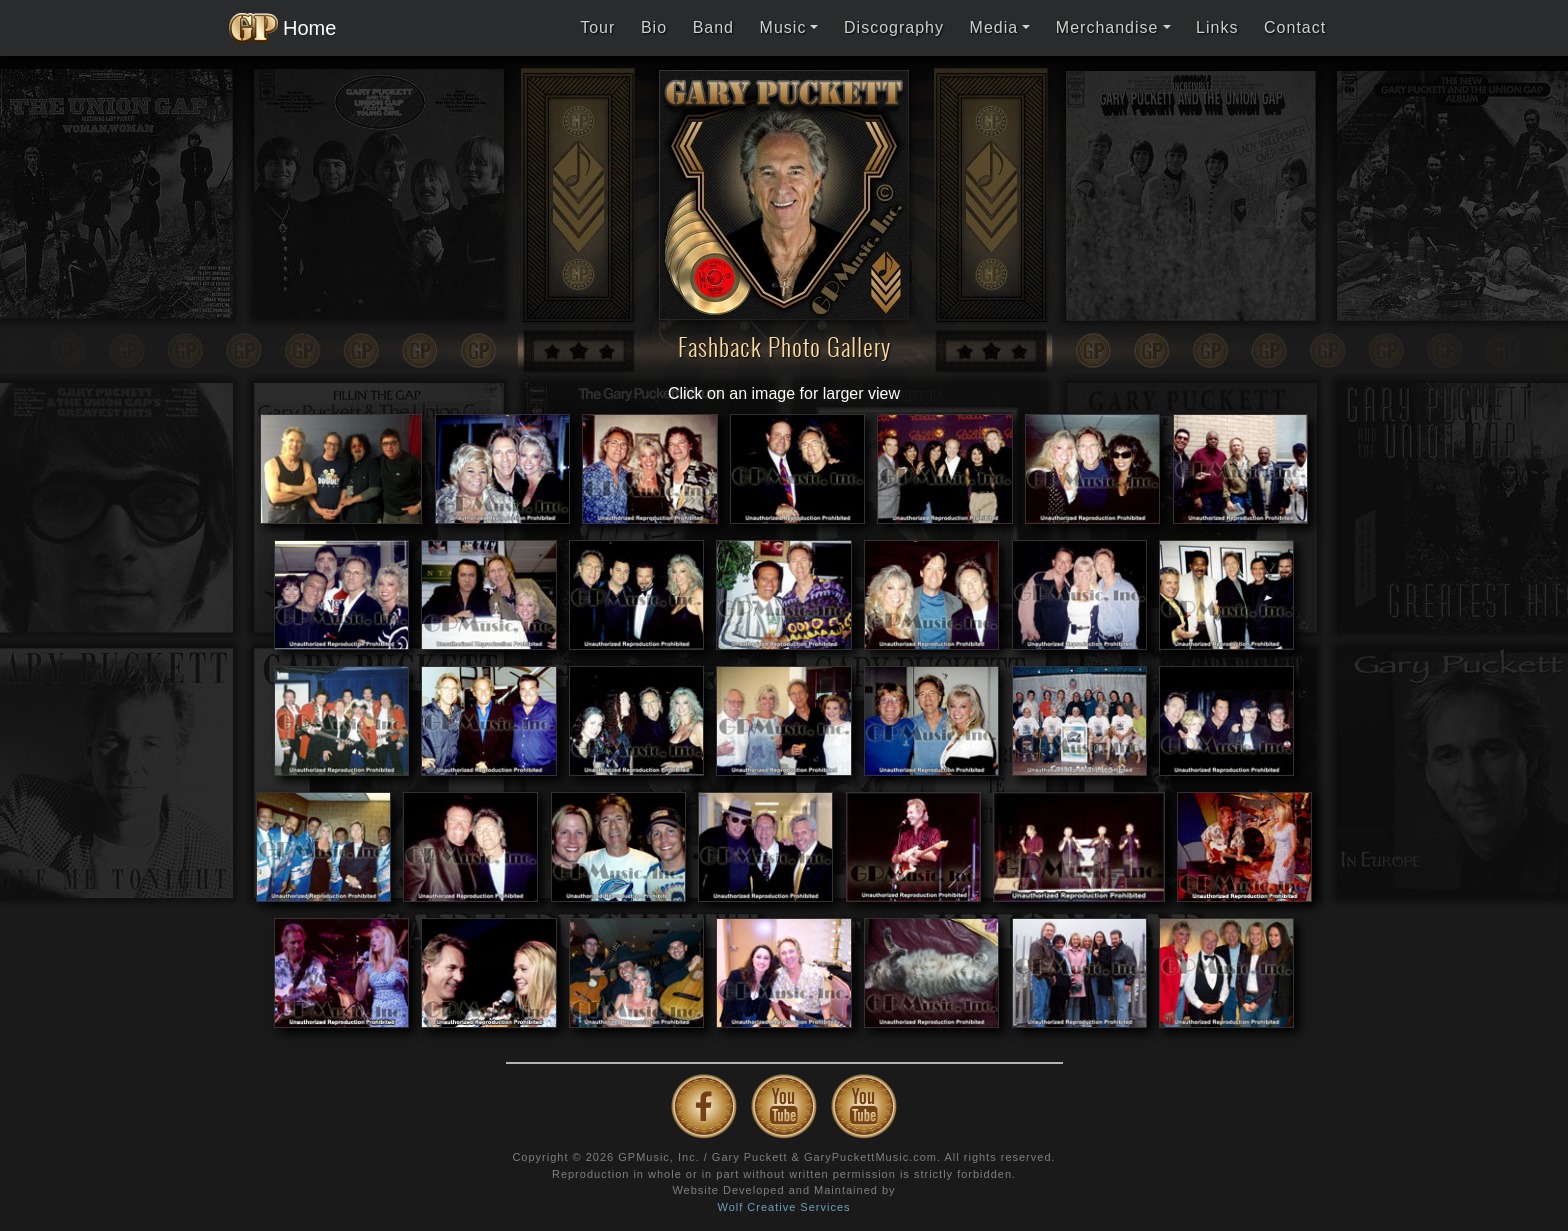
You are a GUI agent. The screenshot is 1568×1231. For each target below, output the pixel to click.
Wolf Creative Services (783, 1207)
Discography (894, 27)
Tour (597, 27)
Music (783, 27)
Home (277, 28)
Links (1217, 27)
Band (713, 27)
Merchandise (1107, 27)
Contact (1295, 27)
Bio (654, 27)
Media (994, 27)
